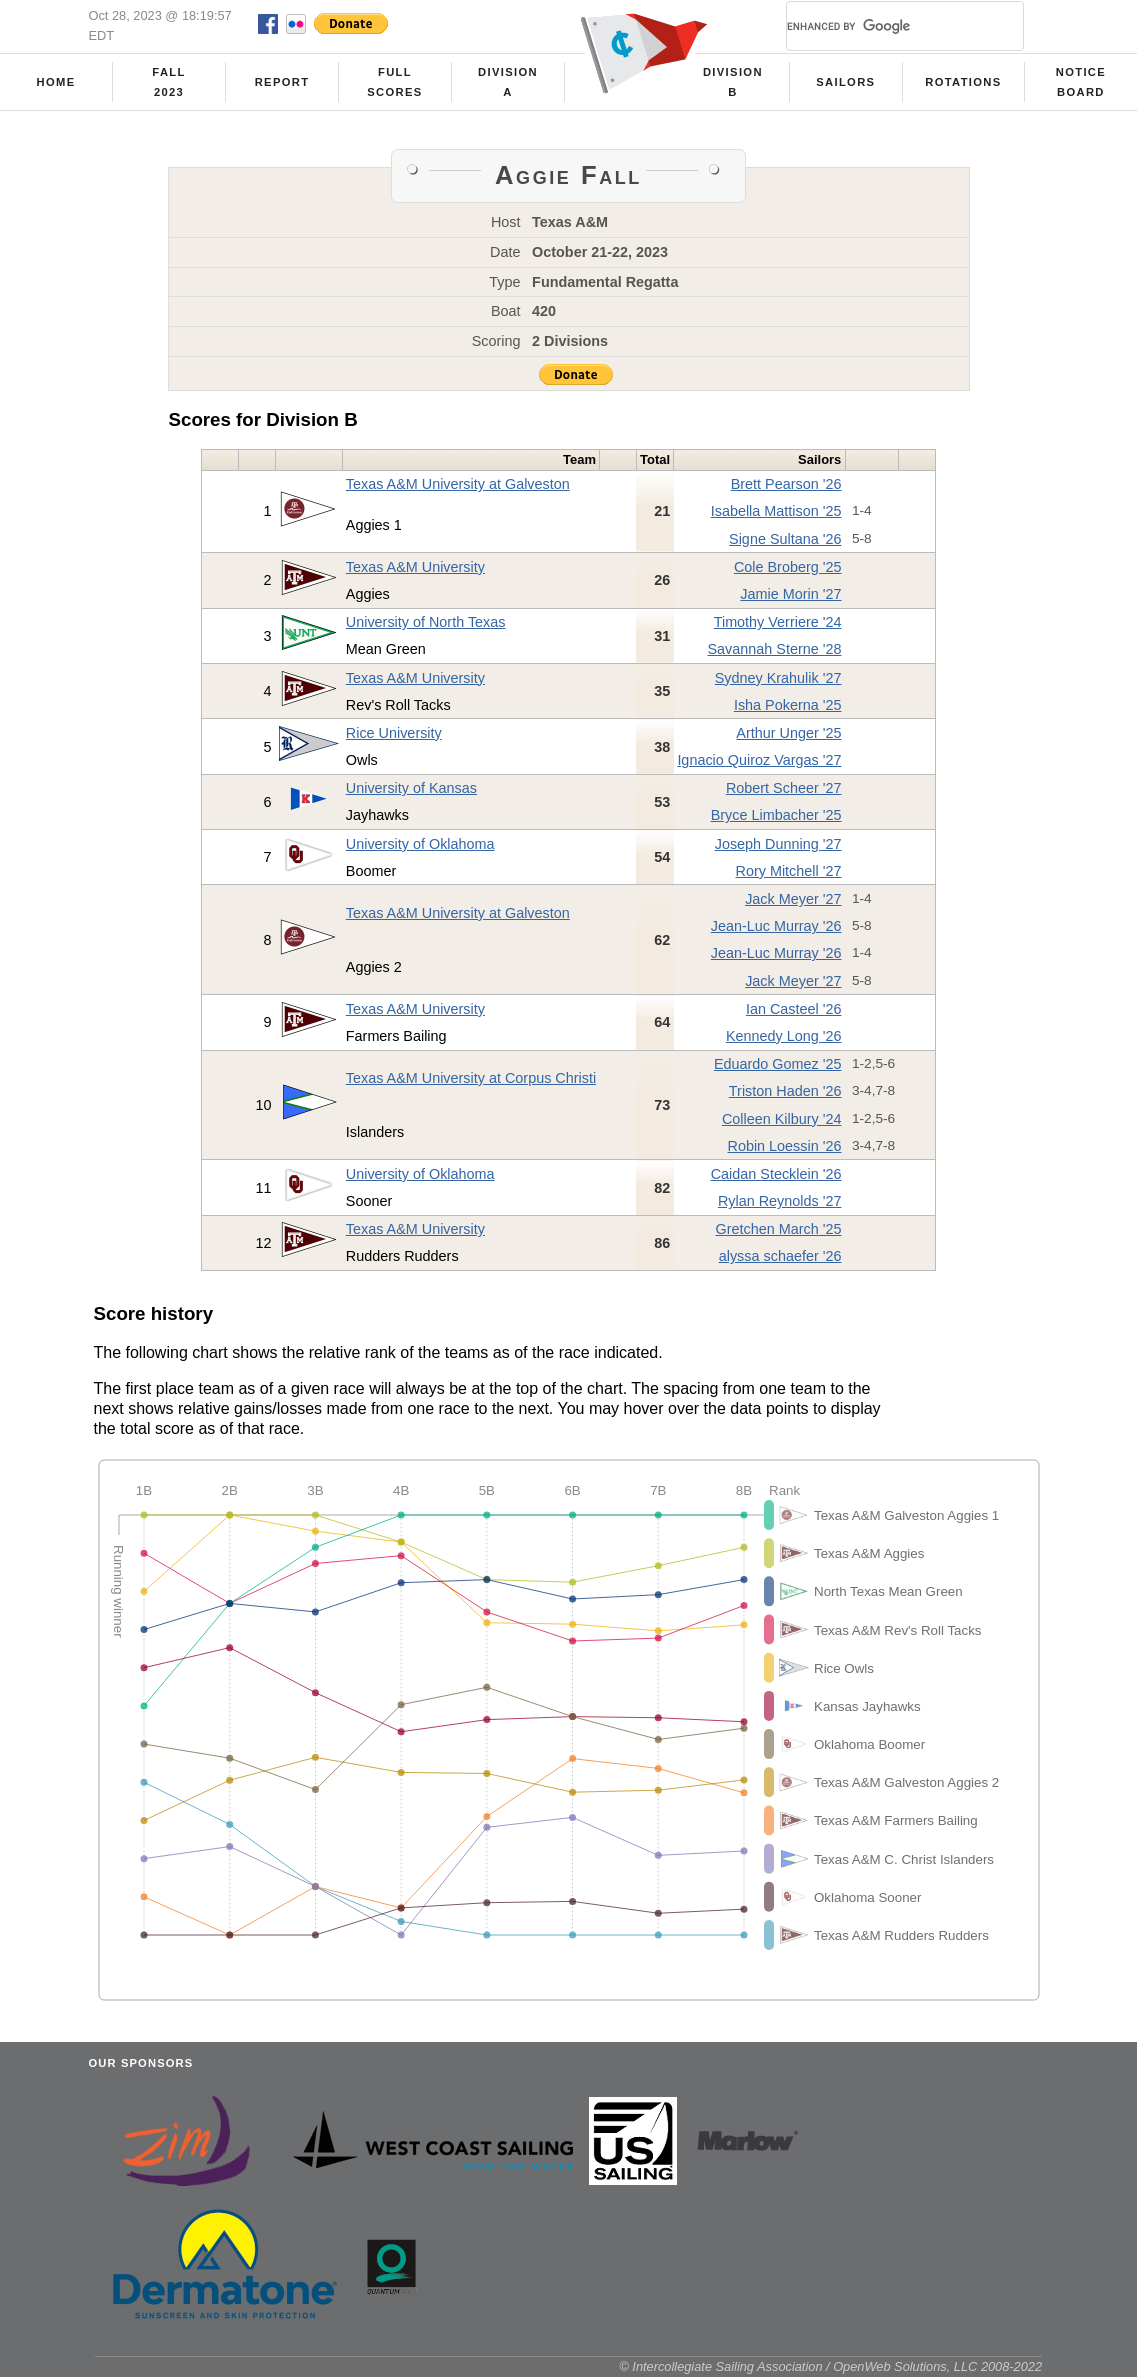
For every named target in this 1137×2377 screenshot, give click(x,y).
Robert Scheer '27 (784, 788)
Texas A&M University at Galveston (458, 484)
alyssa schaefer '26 (780, 1256)
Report (282, 82)
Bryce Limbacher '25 (776, 815)
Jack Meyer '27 (793, 899)
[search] (881, 26)
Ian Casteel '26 (794, 1009)
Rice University (394, 733)
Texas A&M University (415, 567)
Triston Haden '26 (785, 1091)
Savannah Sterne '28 (774, 649)
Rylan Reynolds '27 (780, 1201)
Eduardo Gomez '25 (778, 1064)
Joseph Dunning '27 (778, 844)
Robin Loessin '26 (785, 1146)
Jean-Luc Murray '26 (776, 926)
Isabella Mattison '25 (776, 511)
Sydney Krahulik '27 (778, 678)
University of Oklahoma (420, 844)
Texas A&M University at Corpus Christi (471, 1078)
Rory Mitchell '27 (789, 871)
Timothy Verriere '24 (778, 622)
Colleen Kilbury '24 (782, 1119)
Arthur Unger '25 (788, 733)
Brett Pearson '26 (786, 484)
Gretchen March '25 (779, 1229)
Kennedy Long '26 (784, 1036)
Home (56, 82)
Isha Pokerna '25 (788, 705)
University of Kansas (411, 788)
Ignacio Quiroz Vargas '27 (759, 760)
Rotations (963, 82)
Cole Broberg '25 (788, 567)
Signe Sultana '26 (785, 539)
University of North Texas (426, 622)
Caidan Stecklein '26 (776, 1174)
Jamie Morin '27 (790, 594)
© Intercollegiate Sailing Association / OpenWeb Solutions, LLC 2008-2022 (830, 2366)
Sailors (845, 82)
